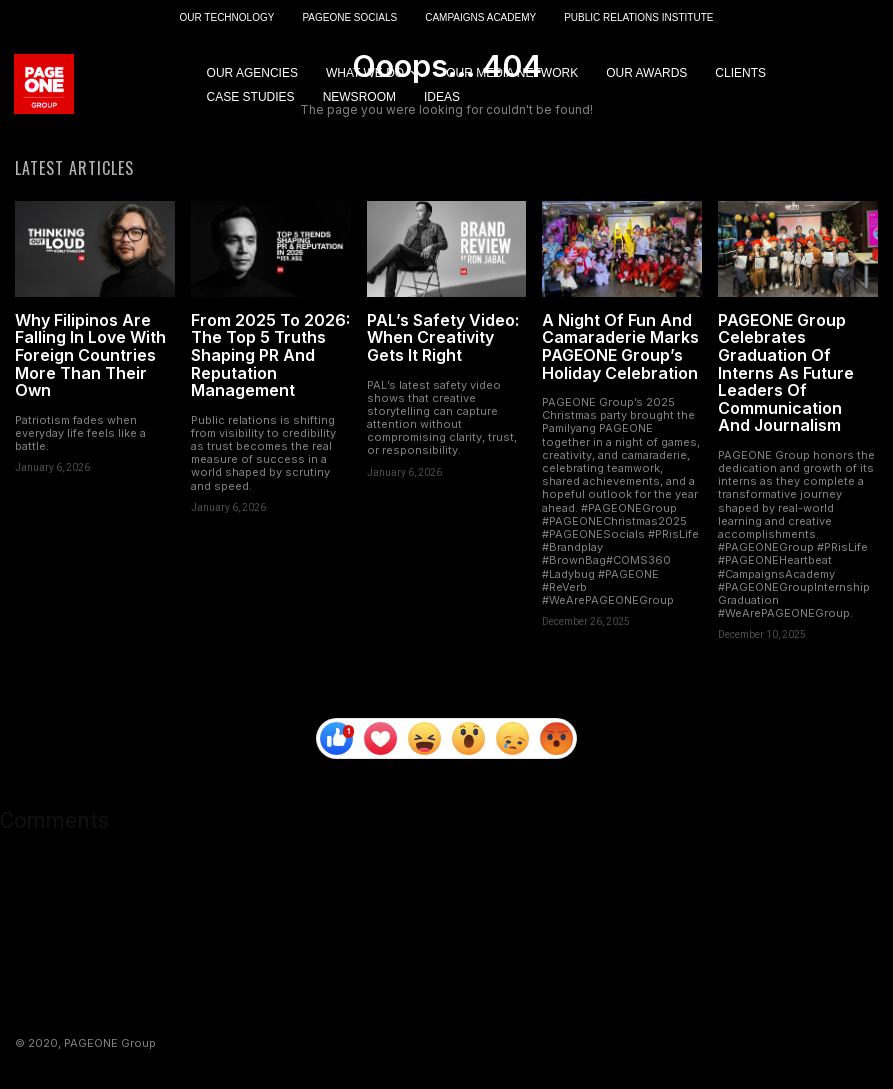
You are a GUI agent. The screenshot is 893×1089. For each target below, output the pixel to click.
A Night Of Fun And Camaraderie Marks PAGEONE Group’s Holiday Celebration (620, 348)
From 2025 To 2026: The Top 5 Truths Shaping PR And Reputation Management (270, 357)
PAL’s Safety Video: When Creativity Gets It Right (443, 339)
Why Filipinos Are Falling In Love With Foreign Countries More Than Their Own (90, 357)
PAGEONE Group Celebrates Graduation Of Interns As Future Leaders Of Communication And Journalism (786, 375)
